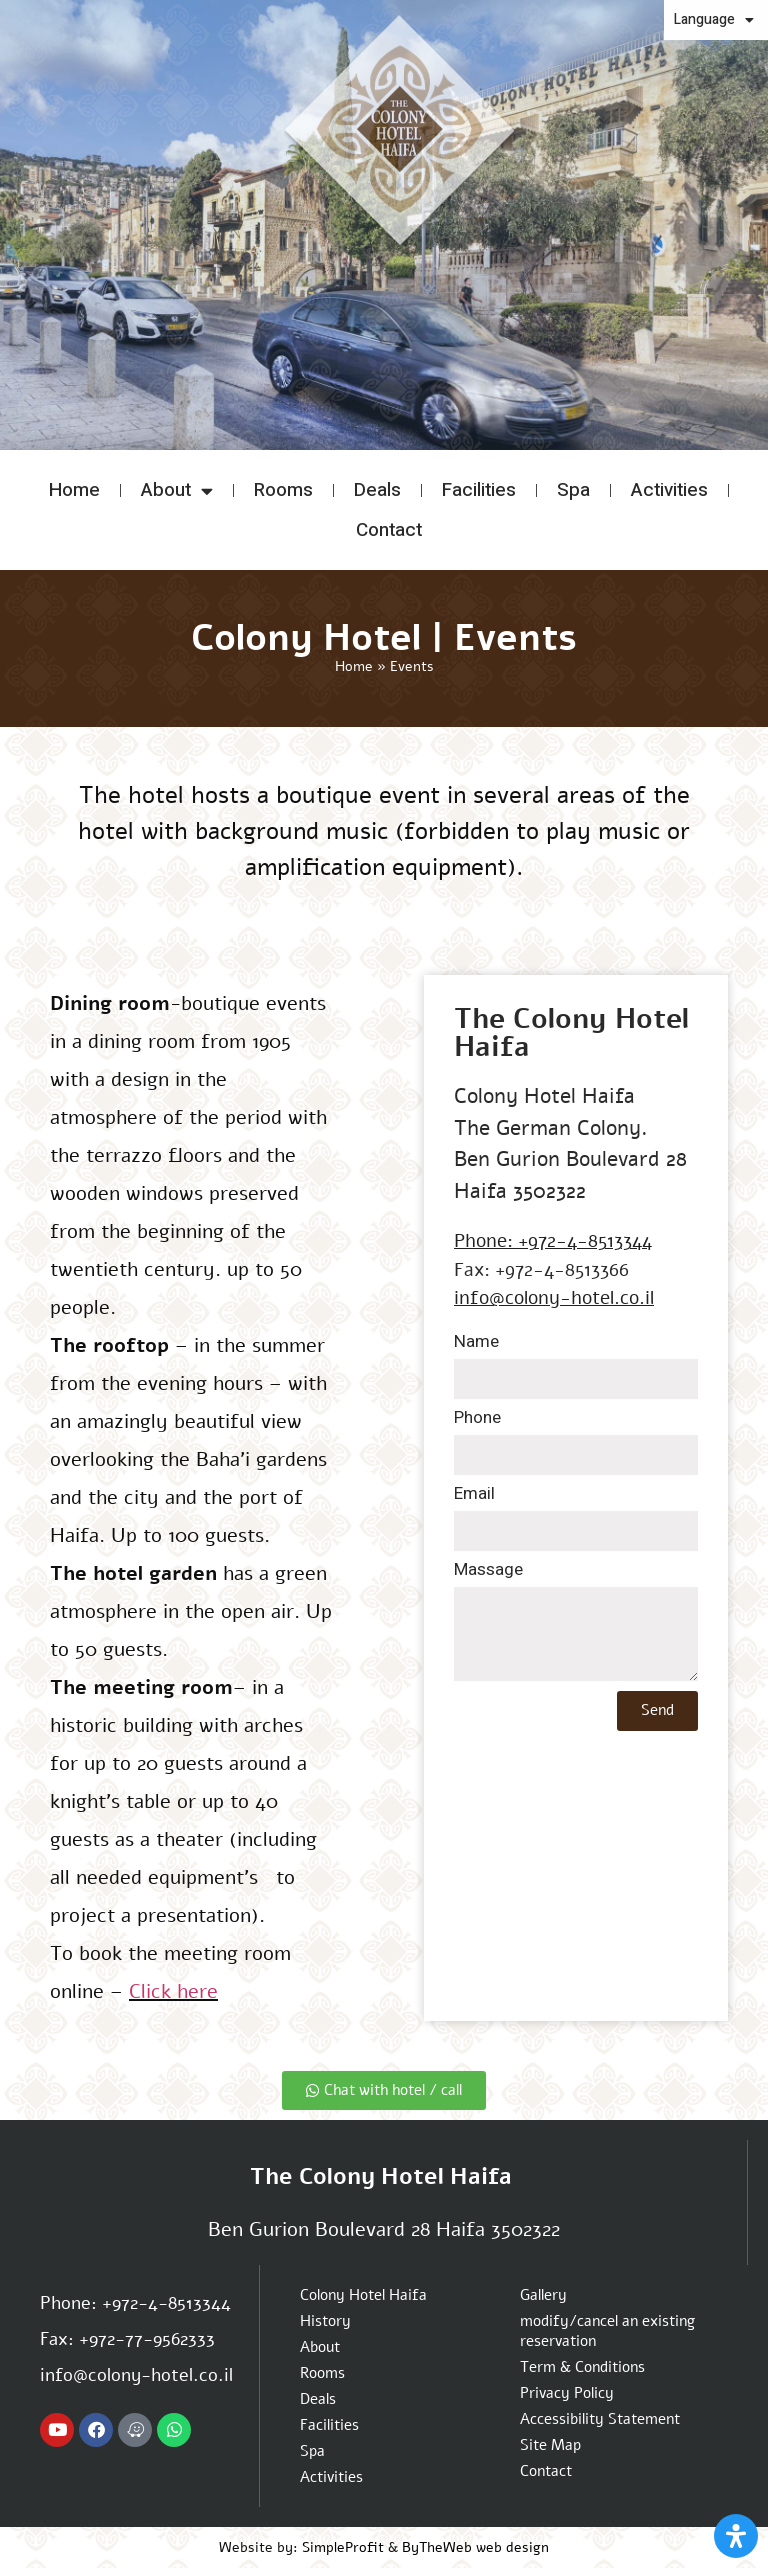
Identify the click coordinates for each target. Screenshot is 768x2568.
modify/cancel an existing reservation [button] (701, 383)
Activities (669, 490)
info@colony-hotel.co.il (554, 1298)
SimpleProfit (343, 2547)
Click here (173, 1991)
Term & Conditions (582, 2367)
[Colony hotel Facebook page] (96, 2430)
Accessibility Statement (600, 2419)
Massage (488, 1571)
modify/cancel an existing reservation (607, 2331)
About (177, 490)
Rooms (283, 490)
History (325, 2321)
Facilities (479, 490)
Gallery (543, 2295)
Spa (573, 490)
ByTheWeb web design (475, 2547)
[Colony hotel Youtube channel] (57, 2430)
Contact (389, 530)
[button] (91, 354)
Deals (377, 490)
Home (74, 490)
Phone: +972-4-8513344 (553, 1241)
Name (476, 1343)
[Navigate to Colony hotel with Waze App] (135, 2430)
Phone (477, 1419)
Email (474, 1495)
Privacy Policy (567, 2393)
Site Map (550, 2445)
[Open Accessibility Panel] (736, 2536)
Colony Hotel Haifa (363, 2295)
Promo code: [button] (693, 351)
